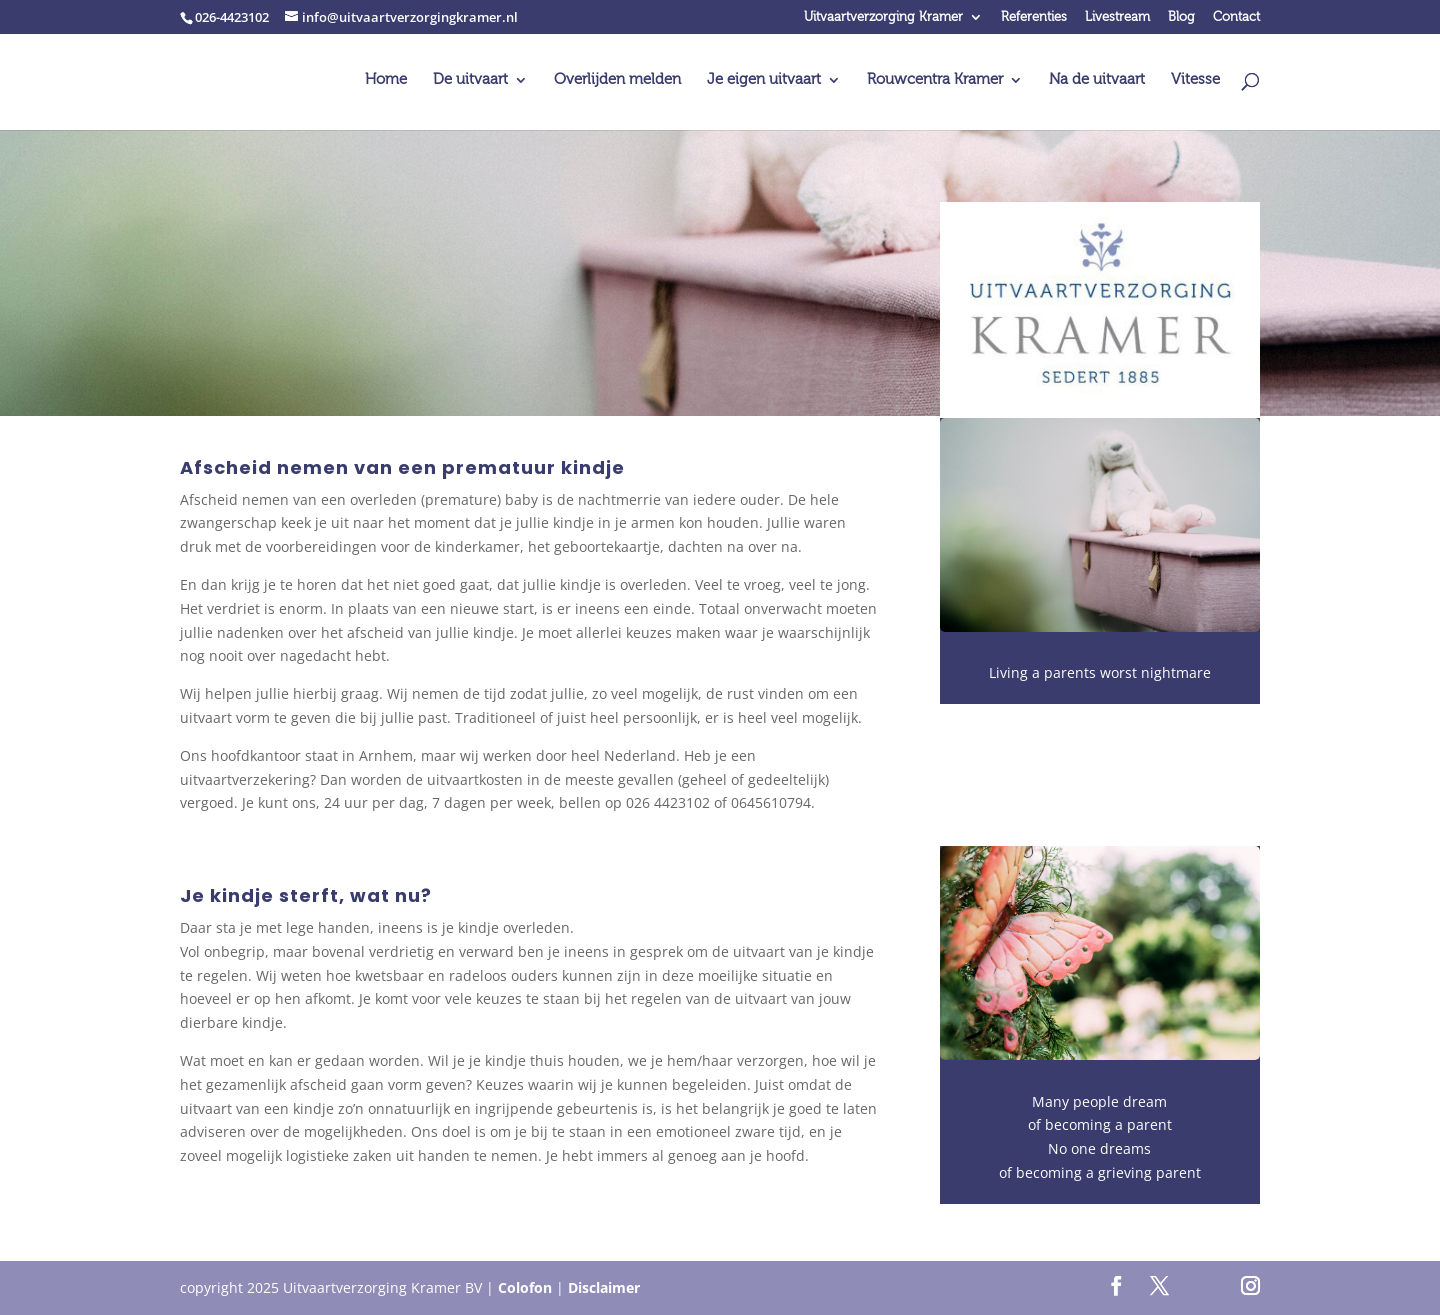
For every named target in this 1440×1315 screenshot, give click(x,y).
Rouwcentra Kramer (935, 80)
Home (386, 80)
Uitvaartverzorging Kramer (883, 17)
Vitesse (1195, 80)
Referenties (1034, 17)
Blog (1181, 17)
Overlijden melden (617, 80)
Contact (1236, 17)
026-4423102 (232, 17)
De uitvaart (470, 80)
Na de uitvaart (1097, 80)
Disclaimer (604, 1287)
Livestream (1117, 17)
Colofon (525, 1287)
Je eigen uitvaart (764, 80)
